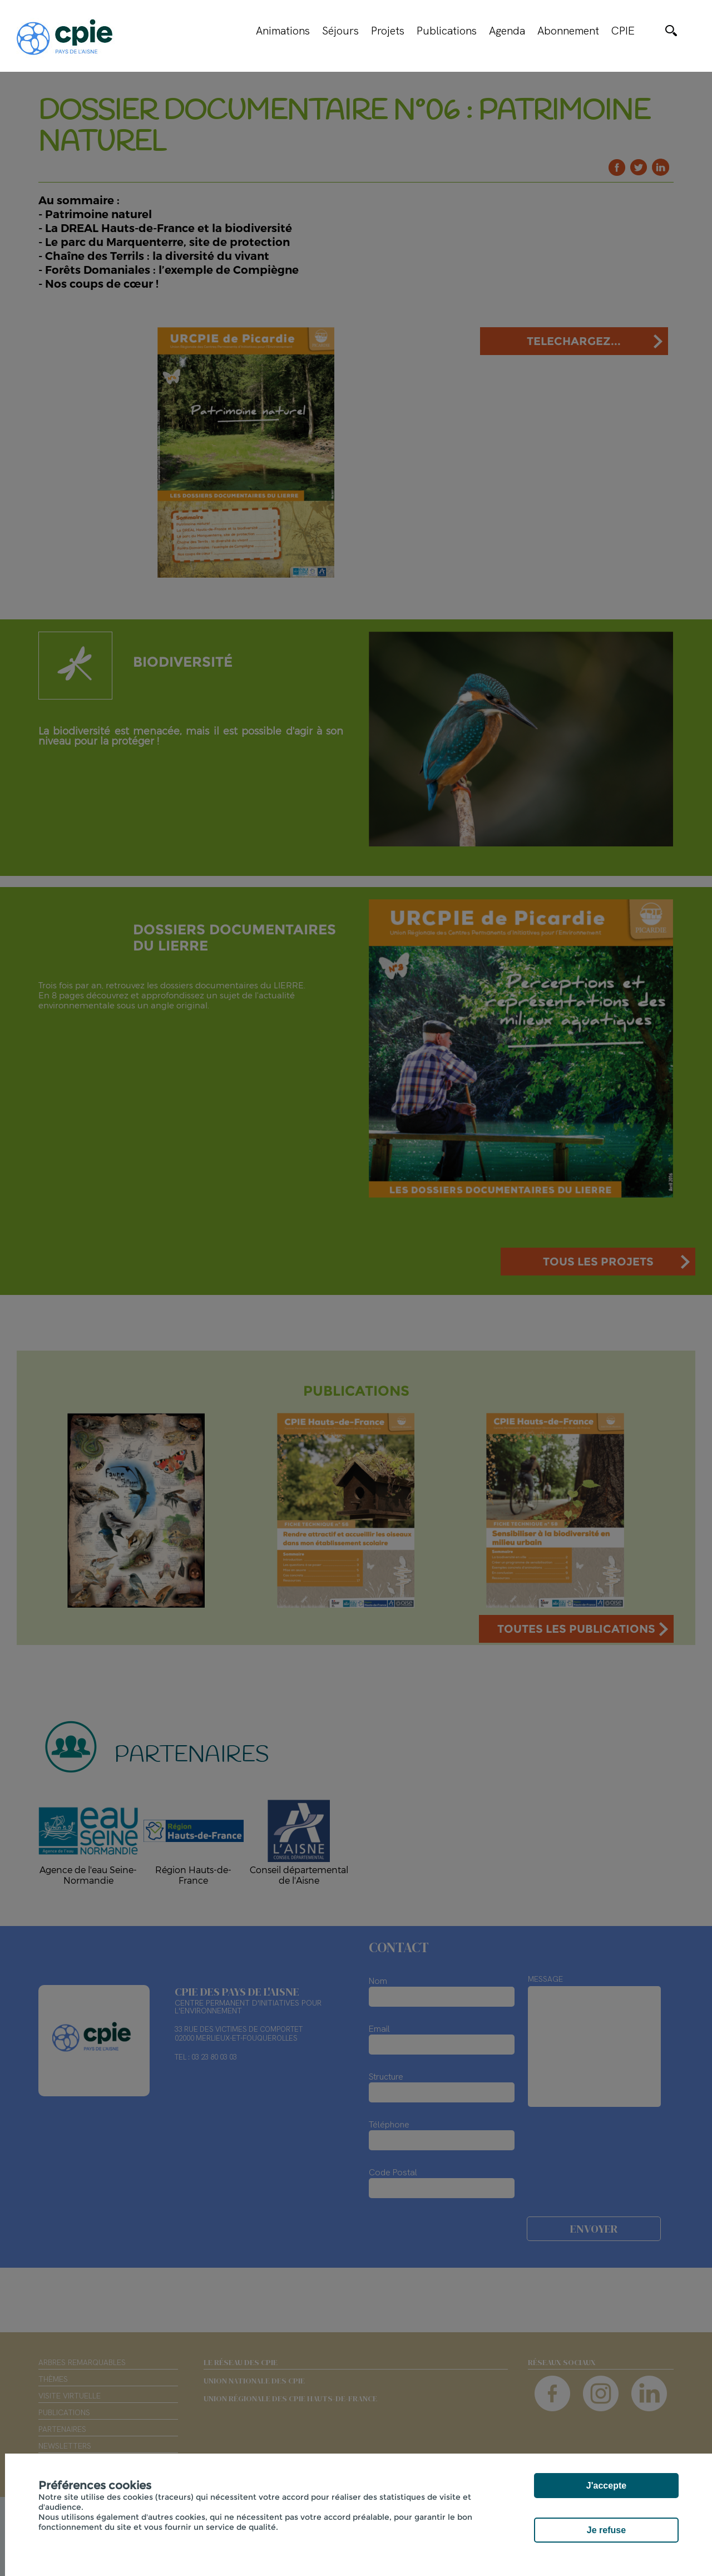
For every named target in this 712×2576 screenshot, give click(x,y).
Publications (447, 30)
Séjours (340, 30)
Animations (283, 30)
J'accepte (606, 2485)
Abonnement (568, 30)
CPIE (623, 30)
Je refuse (606, 2530)
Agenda (507, 30)
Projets (387, 30)
